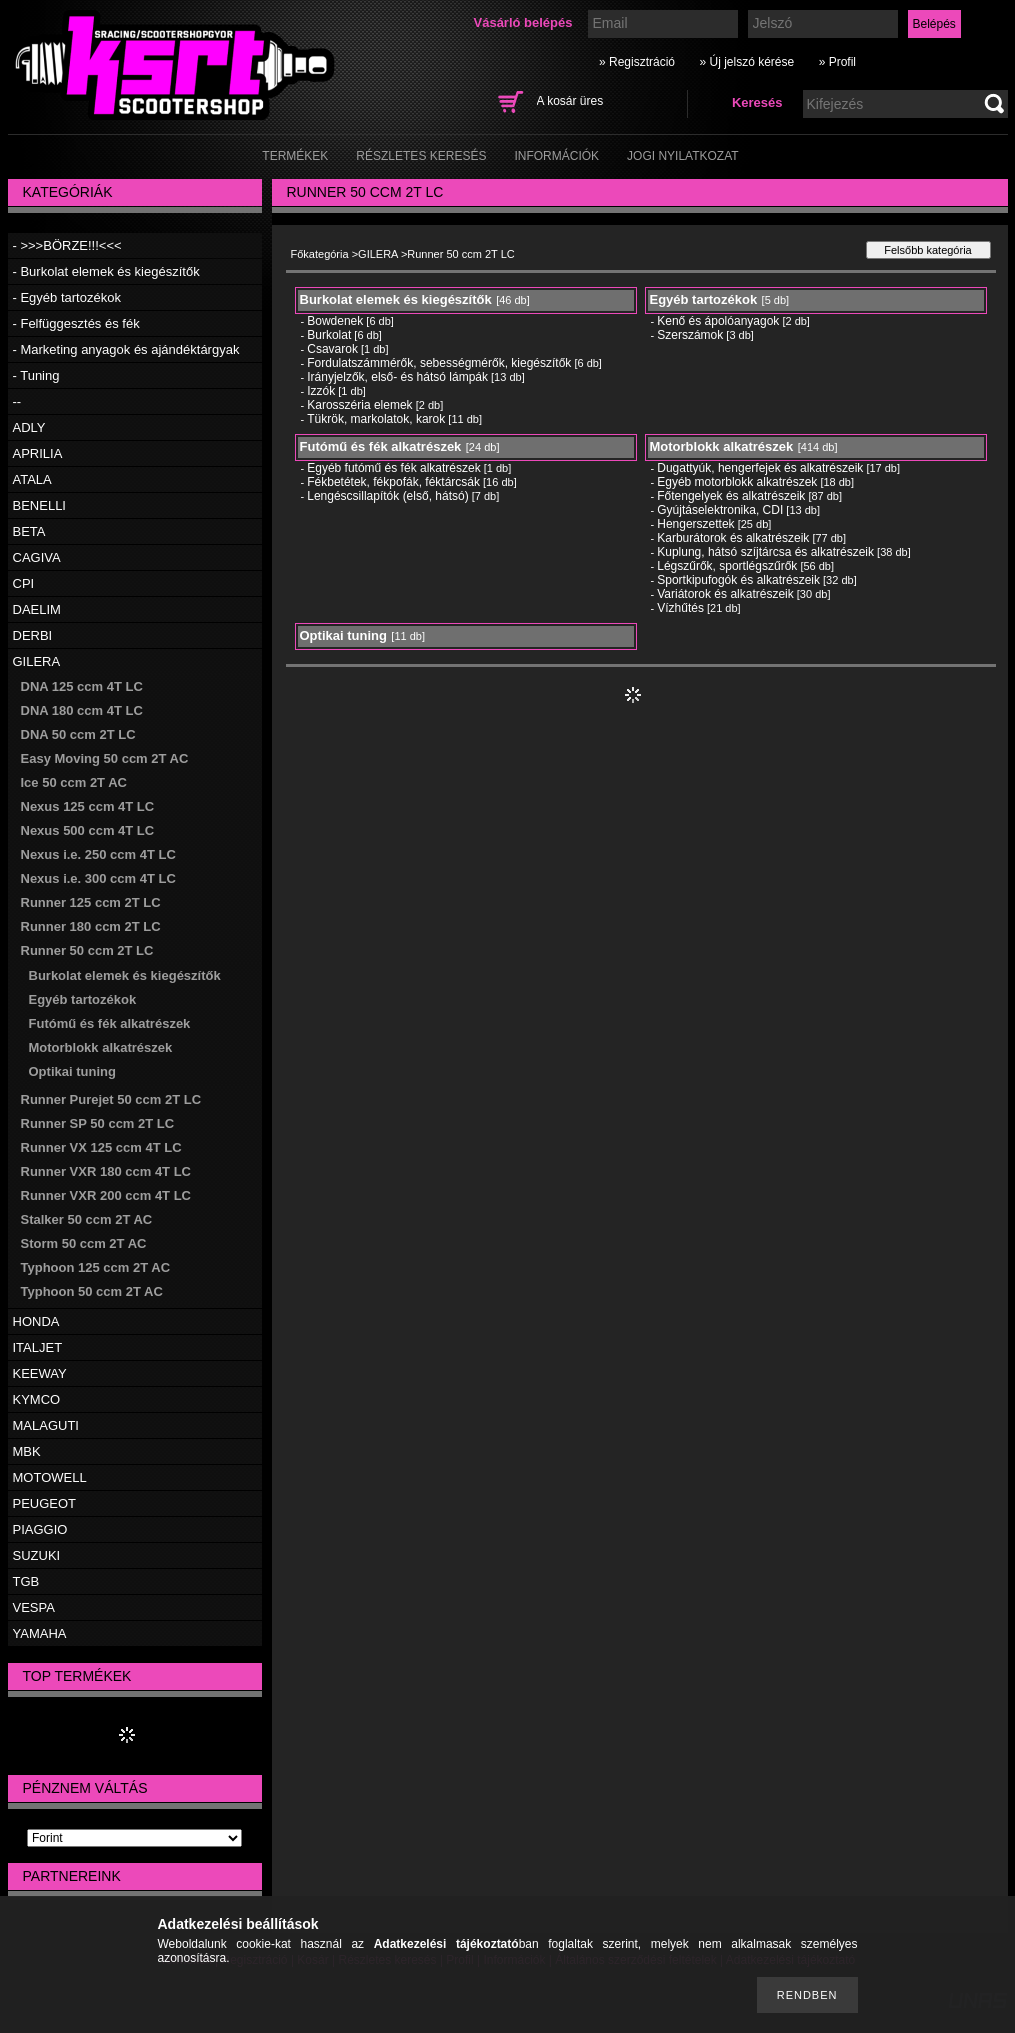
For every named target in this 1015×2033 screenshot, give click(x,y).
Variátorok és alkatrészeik (725, 594)
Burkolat (329, 335)
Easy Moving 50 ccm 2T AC (105, 758)
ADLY (29, 427)
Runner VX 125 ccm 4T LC (101, 1147)
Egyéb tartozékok (83, 999)
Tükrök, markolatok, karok (376, 419)
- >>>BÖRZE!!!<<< (67, 245)
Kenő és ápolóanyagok (718, 321)
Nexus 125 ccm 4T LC (88, 806)
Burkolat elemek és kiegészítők (125, 975)
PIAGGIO (40, 1529)
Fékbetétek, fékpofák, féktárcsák (393, 482)
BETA (29, 531)
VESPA (34, 1607)
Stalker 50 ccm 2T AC (87, 1219)
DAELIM (37, 609)
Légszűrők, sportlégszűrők (727, 566)
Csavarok (332, 349)
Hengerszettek (695, 524)
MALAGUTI (46, 1425)
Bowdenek (335, 321)
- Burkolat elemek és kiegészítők (106, 271)
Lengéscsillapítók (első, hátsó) (387, 496)
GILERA (37, 661)
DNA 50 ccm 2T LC (78, 734)
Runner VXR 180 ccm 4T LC (106, 1171)
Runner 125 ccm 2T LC (91, 902)
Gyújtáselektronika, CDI (720, 510)
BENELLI (39, 505)
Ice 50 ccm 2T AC (74, 782)
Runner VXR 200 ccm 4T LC (106, 1195)
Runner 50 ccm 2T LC (87, 950)
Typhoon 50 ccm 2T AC (92, 1291)
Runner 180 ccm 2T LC (91, 926)
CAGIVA (37, 557)
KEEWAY (40, 1373)
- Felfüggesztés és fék (76, 323)
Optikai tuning (72, 1071)
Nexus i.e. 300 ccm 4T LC (98, 878)
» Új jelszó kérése (746, 62)
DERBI (33, 635)
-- (17, 401)
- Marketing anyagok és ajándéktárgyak (126, 349)
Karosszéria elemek (359, 405)
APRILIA (38, 453)
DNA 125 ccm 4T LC (82, 686)
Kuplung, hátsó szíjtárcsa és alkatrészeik (765, 552)
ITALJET (38, 1347)
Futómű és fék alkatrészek (110, 1023)
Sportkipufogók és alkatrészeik (738, 580)
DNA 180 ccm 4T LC (82, 710)
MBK (27, 1451)
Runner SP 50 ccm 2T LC (98, 1123)
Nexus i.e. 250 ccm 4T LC (98, 854)
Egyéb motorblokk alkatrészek (737, 482)
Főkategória (320, 254)
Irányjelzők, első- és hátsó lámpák (397, 377)
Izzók (321, 391)
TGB (26, 1581)
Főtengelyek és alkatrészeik (731, 496)
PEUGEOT (45, 1503)
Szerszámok (690, 335)
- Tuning (36, 375)
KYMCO (37, 1399)
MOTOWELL (50, 1477)
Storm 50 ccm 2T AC (84, 1243)
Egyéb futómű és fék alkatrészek (393, 468)
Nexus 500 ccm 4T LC (88, 830)
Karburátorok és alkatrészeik (733, 538)
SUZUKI (37, 1555)
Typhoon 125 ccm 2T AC (96, 1267)
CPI (24, 583)
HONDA (36, 1321)
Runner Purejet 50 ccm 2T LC (111, 1099)
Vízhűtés (680, 608)
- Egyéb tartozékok (67, 297)
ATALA (32, 479)
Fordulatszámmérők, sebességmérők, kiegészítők (439, 363)
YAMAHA (40, 1633)
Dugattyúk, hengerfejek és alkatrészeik (760, 468)
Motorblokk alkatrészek (101, 1047)
